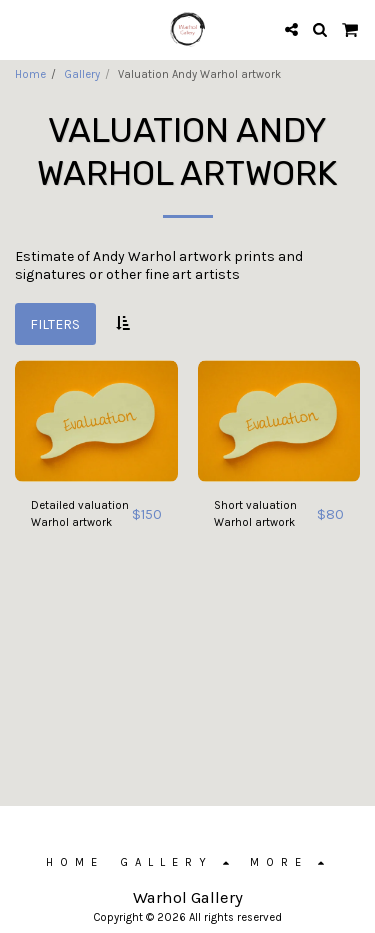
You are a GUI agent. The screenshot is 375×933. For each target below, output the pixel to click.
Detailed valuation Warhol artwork (80, 514)
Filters (55, 324)
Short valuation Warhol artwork (255, 514)
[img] (96, 421)
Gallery (82, 74)
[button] (22, 28)
